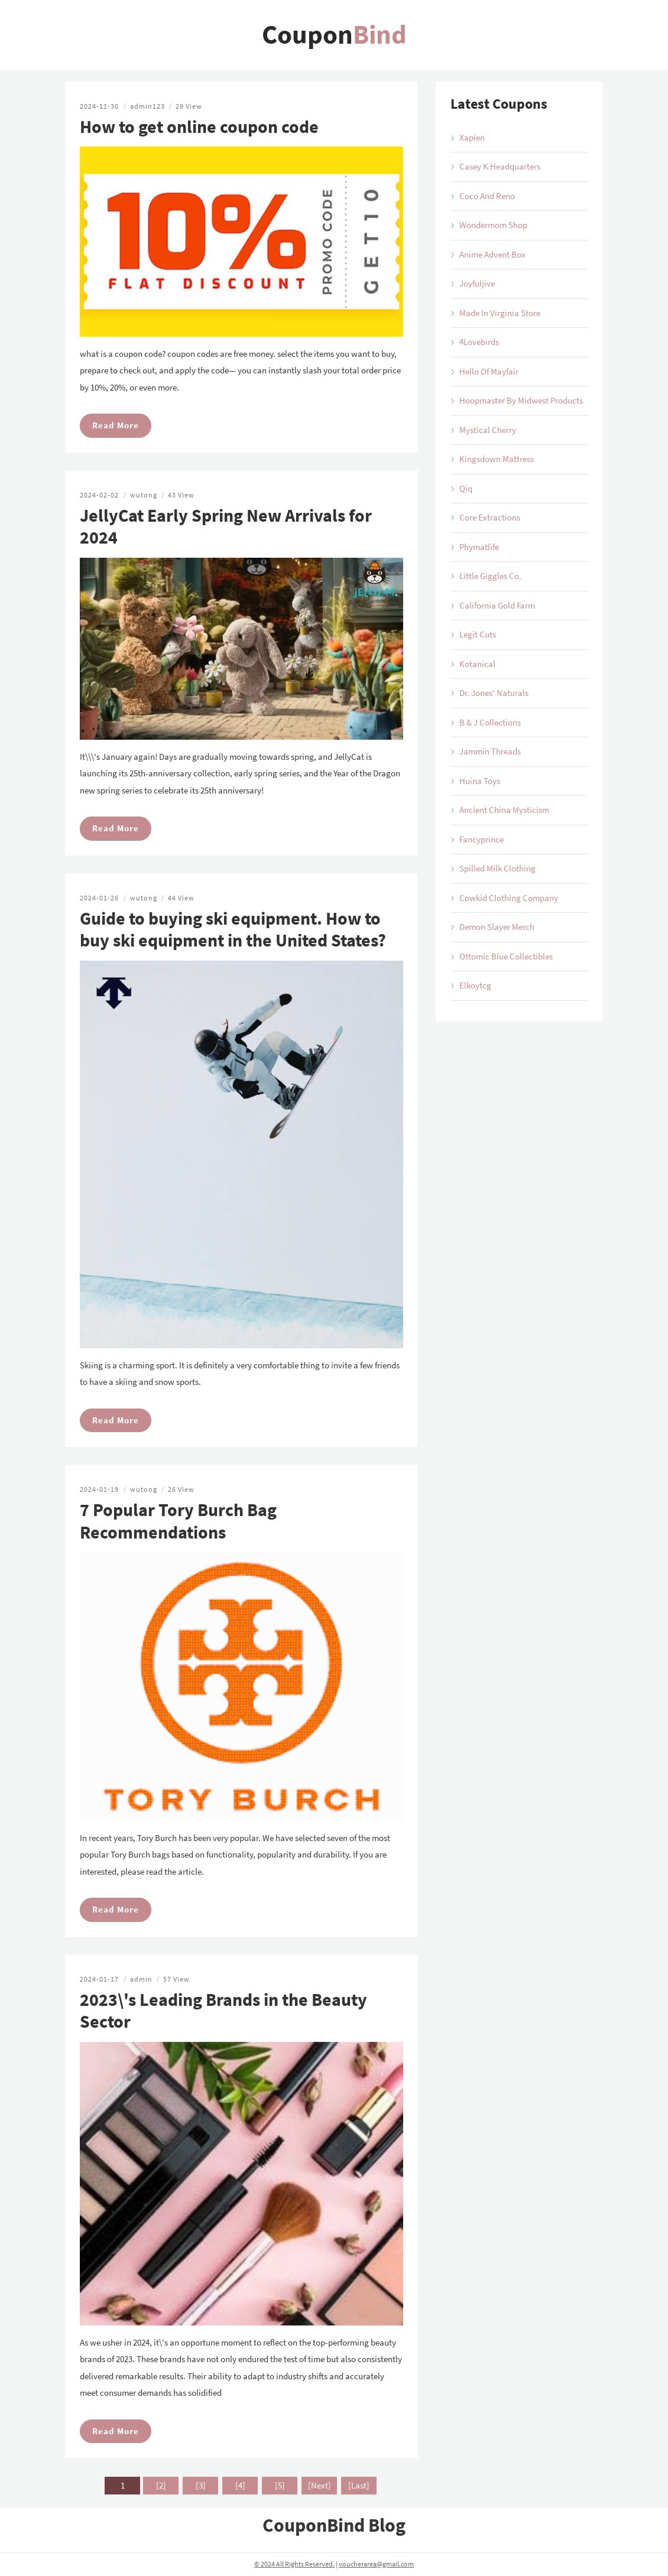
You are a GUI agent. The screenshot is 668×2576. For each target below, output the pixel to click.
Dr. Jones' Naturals (493, 692)
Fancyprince (481, 839)
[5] (280, 2485)
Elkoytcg (475, 985)
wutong (143, 494)
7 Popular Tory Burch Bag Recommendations (178, 1520)
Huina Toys (479, 780)
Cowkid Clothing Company (508, 897)
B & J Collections (490, 722)
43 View (181, 494)
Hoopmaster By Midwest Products (521, 400)
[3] (201, 2485)
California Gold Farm (497, 605)
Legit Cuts (477, 634)
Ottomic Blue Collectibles (506, 956)
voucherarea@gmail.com (376, 2563)
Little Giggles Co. (490, 575)
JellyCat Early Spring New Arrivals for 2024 (226, 526)
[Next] (319, 2485)
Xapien (472, 137)
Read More (115, 425)
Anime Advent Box (492, 254)
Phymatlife (479, 546)
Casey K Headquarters (499, 166)
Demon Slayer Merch (496, 926)
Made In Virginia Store (499, 312)
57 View (176, 1979)
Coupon (334, 34)
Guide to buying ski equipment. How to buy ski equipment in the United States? (233, 929)
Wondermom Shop (493, 224)
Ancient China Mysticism (504, 809)
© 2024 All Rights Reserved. (294, 2563)
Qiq (465, 488)
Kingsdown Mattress (496, 458)
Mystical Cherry (487, 429)
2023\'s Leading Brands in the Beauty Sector (223, 2010)
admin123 (147, 106)
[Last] (358, 2485)
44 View (181, 897)
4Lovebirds (479, 341)
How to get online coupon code (199, 126)
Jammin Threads (490, 751)
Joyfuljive (477, 283)
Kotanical (477, 663)
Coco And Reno (487, 195)
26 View (181, 1489)
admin (141, 1979)
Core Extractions (489, 517)
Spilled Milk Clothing (497, 868)
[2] (161, 2485)
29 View (189, 106)
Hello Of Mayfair (488, 371)
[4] (240, 2485)
